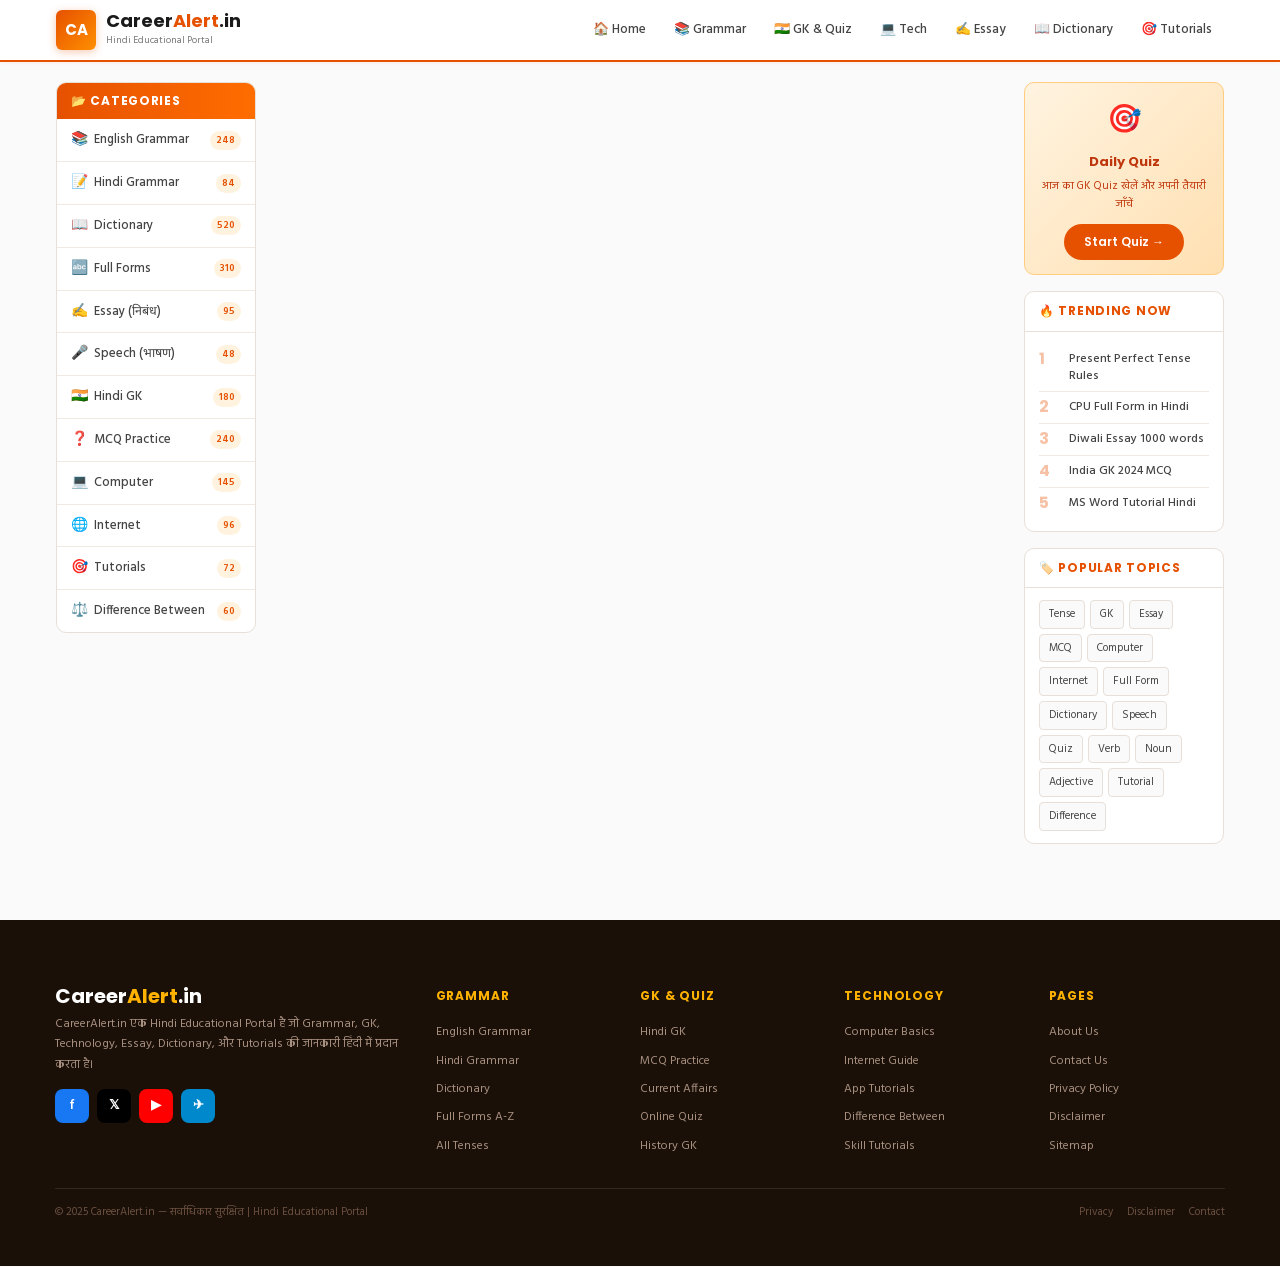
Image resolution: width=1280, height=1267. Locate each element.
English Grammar (483, 1032)
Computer (1120, 648)
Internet (1068, 681)
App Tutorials (879, 1089)
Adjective (1071, 782)
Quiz (1061, 749)
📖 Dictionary (1073, 29)
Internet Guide (881, 1061)
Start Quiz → (1124, 241)
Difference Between (894, 1117)
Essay (1151, 614)
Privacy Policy (1084, 1089)
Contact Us (1078, 1061)
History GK (668, 1146)
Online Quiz (671, 1117)
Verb (1109, 749)
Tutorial (1136, 782)
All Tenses (462, 1146)
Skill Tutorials (879, 1146)
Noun (1158, 749)
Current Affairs (679, 1089)
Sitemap (1071, 1146)
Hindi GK (663, 1032)
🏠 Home (619, 29)
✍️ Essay (980, 29)
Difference (1072, 816)
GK (1107, 614)
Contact (1207, 1212)
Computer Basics (889, 1032)
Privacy (1096, 1212)
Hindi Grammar (477, 1061)
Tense (1062, 614)
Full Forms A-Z (475, 1117)
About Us (1074, 1032)
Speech (1139, 715)
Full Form (1136, 681)
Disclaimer (1077, 1117)
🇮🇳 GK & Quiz (813, 29)
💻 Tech (903, 29)
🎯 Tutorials (1176, 29)
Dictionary (1073, 715)
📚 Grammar (710, 29)
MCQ (1060, 648)
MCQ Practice (675, 1061)
